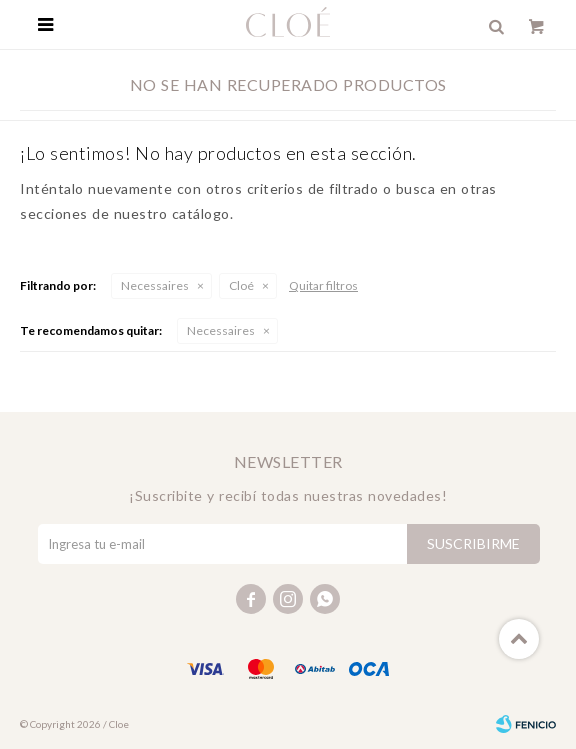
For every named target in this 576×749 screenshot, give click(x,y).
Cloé (241, 285)
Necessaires (155, 285)
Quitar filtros (323, 285)
